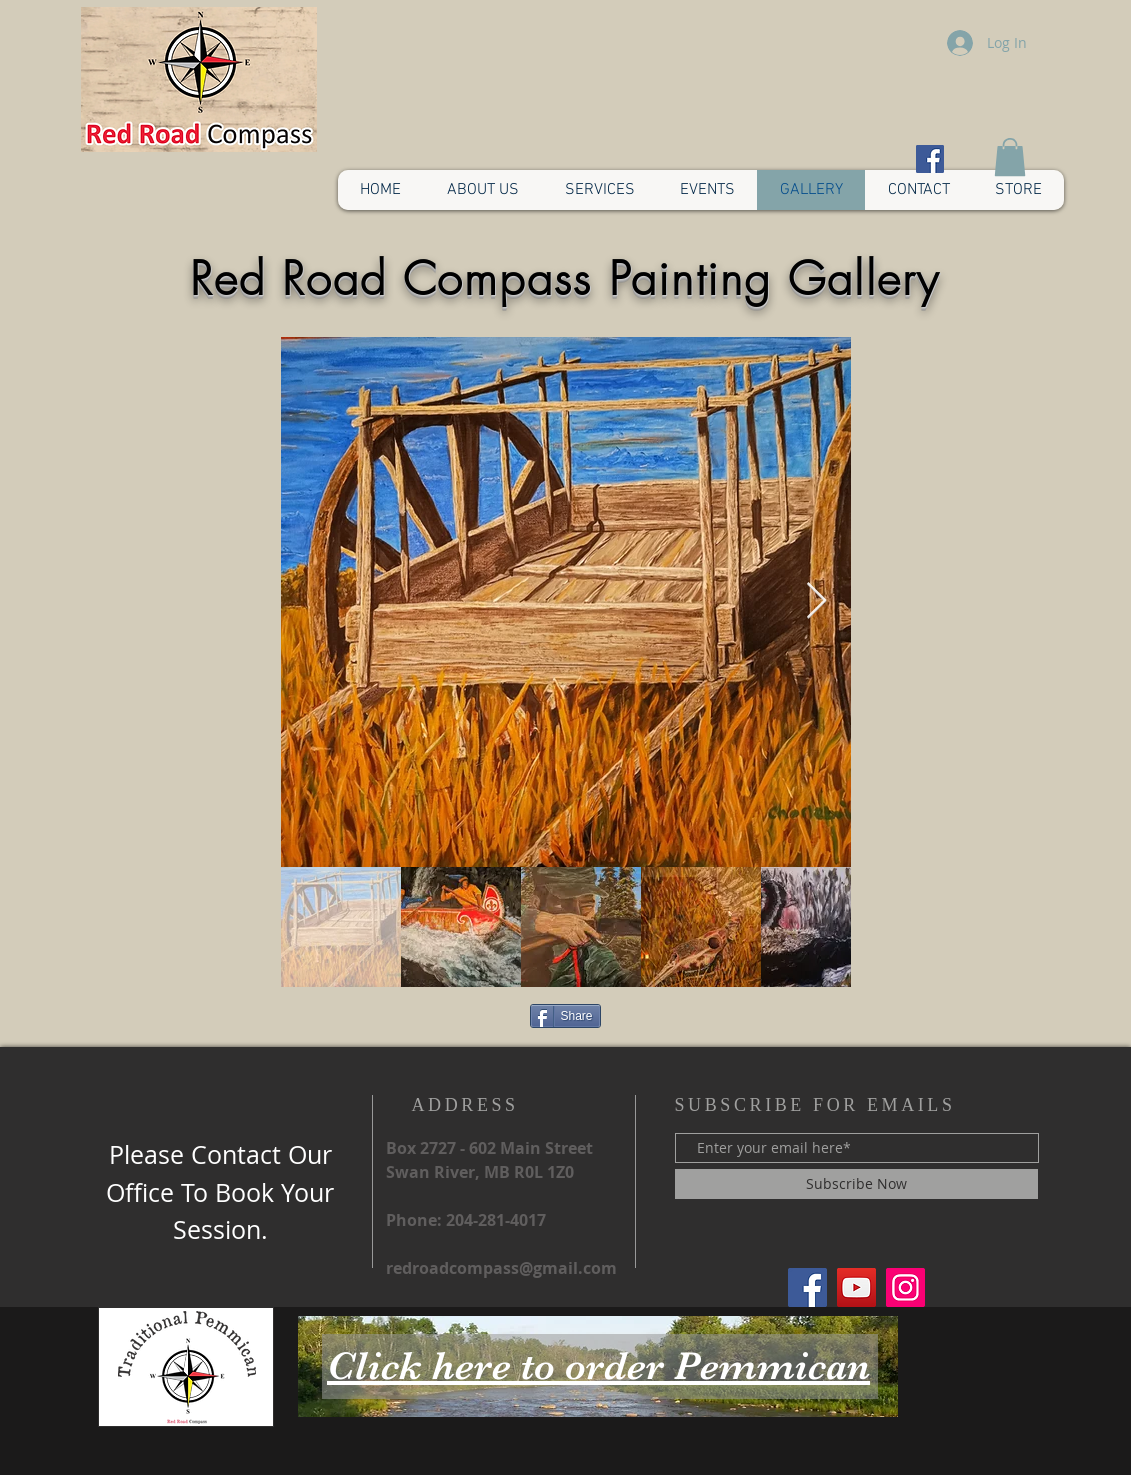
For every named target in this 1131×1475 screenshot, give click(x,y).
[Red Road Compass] (807, 1287)
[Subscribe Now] (856, 1184)
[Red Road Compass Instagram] (905, 1287)
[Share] (565, 1016)
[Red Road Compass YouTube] (856, 1287)
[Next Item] (816, 601)
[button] (1010, 157)
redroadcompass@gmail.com (501, 1268)
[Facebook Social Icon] (930, 159)
